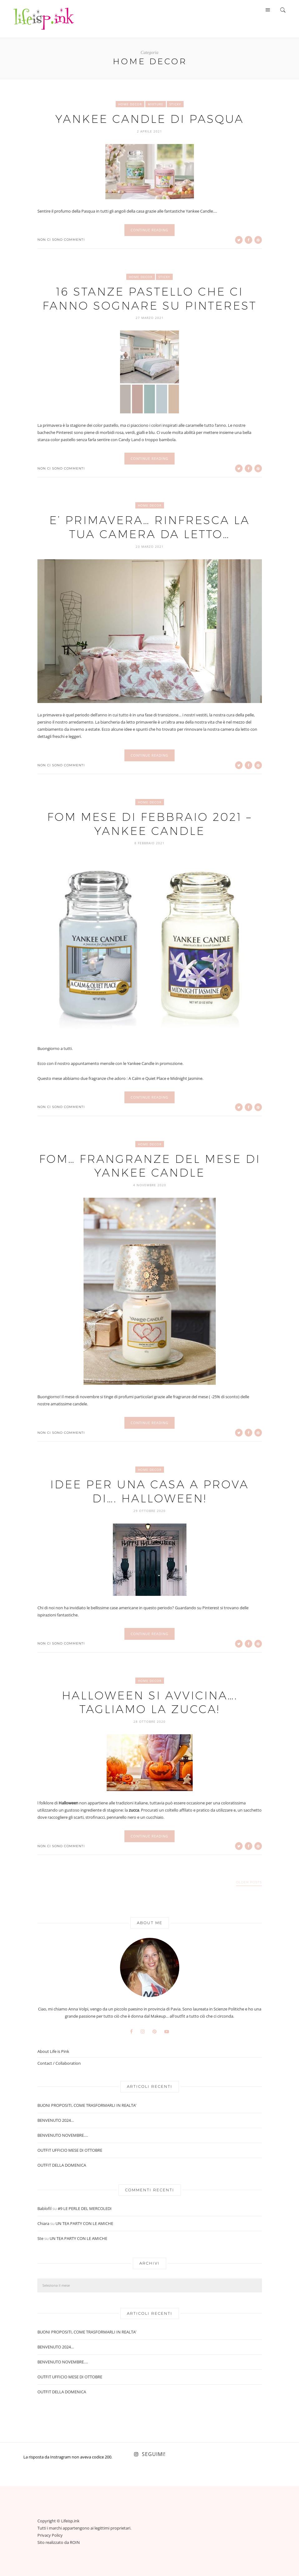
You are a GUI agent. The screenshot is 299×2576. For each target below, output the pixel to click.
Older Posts (249, 1881)
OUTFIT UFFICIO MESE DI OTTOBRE (69, 2149)
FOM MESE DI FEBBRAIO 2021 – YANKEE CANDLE (149, 823)
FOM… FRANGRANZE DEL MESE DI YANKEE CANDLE (149, 1165)
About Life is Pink (53, 2050)
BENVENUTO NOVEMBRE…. (62, 2134)
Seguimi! (154, 2452)
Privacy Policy (50, 2534)
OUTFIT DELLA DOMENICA (61, 2164)
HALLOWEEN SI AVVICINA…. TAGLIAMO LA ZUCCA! (150, 1701)
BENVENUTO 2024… (55, 2119)
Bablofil (44, 2207)
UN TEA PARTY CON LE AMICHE (84, 2222)
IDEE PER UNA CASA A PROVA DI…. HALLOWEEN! (149, 1490)
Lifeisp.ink (70, 2519)
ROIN (75, 2541)
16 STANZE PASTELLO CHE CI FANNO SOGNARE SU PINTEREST (149, 298)
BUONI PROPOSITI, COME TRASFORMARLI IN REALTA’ (86, 2104)
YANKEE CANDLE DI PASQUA (149, 119)
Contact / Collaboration (59, 2062)
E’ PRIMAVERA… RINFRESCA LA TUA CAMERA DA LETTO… (150, 526)
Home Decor (130, 104)
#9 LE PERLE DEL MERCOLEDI (85, 2207)
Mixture (155, 104)
